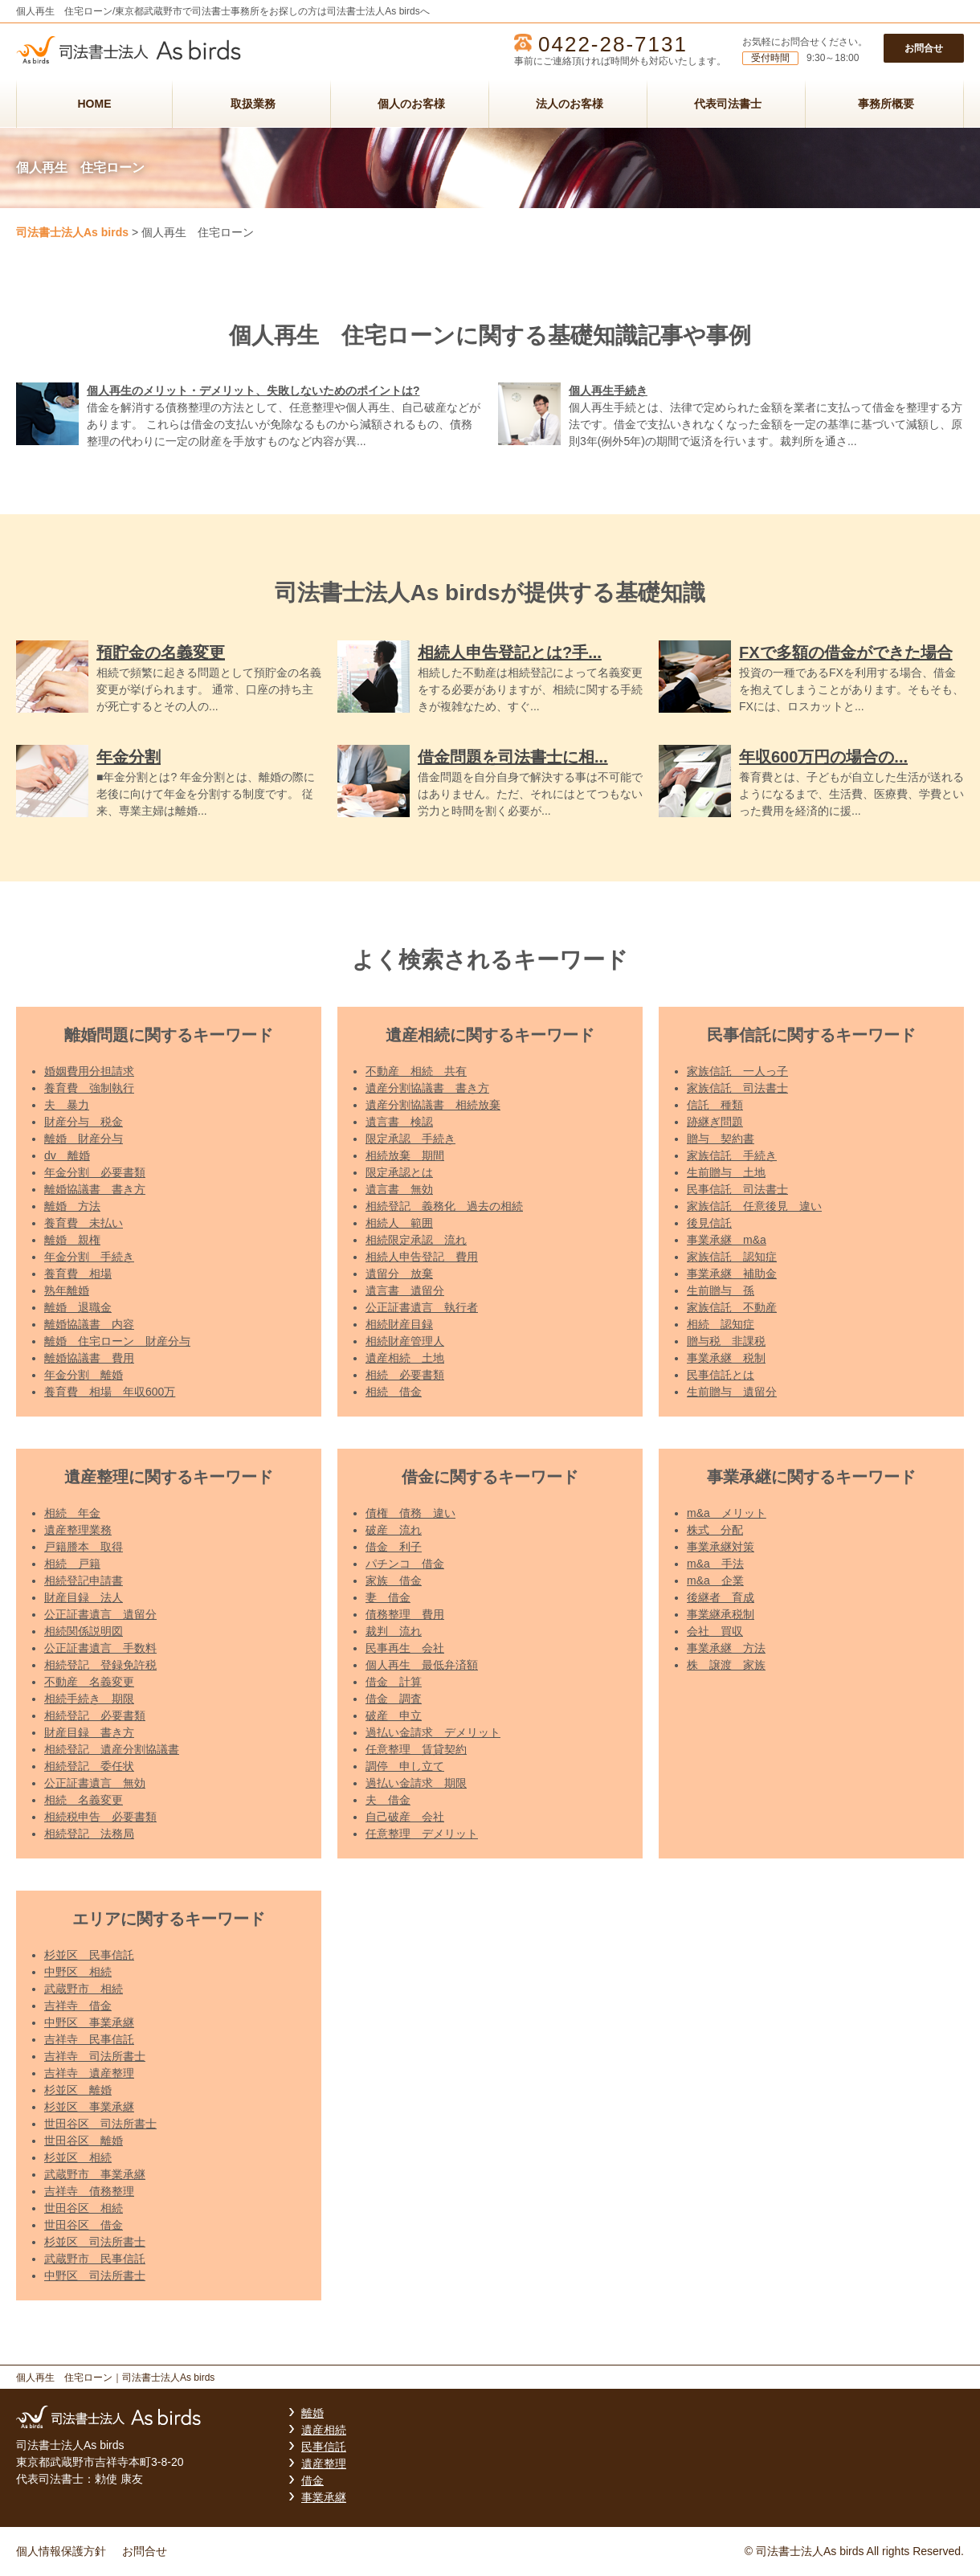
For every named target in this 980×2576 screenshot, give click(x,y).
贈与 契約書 (720, 1138)
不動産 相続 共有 (416, 1071)
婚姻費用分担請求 (89, 1071)
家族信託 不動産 (732, 1307)
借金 (312, 2480)
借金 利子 (393, 1546)
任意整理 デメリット (421, 1833)
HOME (95, 103)
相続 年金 (72, 1513)
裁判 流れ (393, 1631)
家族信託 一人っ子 (737, 1071)
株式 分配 (715, 1529)
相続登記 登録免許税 (100, 1664)
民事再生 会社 (404, 1648)
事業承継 (323, 2497)
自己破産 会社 (404, 1816)
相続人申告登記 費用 (421, 1256)
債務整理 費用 (404, 1614)
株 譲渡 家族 (726, 1664)
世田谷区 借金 (83, 2224)
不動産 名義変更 (89, 1681)
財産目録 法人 (83, 1597)
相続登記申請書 (83, 1580)
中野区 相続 (78, 1971)
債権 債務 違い (410, 1513)
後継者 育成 (720, 1597)
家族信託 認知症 (732, 1256)
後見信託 (709, 1222)
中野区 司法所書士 (94, 2275)
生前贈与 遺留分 (732, 1391)
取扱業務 (253, 103)
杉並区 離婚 (78, 2089)
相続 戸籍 (72, 1563)
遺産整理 (323, 2463)
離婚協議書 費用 (89, 1357)
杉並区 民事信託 (89, 1954)
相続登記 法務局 (89, 1833)
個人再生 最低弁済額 (421, 1664)
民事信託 (323, 2446)
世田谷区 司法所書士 (100, 2123)
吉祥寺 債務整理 (89, 2191)
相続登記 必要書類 (94, 1715)
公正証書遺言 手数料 (100, 1648)
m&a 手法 (715, 1563)
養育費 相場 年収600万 (109, 1391)
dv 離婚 (67, 1155)
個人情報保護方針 (61, 2551)
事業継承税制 (720, 1614)
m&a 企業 (715, 1580)
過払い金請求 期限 (416, 1783)
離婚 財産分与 (83, 1138)
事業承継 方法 (726, 1648)
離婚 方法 (72, 1206)
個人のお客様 (411, 103)
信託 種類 (715, 1104)
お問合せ (923, 48)
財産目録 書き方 (89, 1732)
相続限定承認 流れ (416, 1239)
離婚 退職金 (78, 1307)
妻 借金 (387, 1597)
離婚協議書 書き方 (94, 1189)
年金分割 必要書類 (94, 1172)
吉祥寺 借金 (78, 2005)
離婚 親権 (72, 1239)
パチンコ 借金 (404, 1563)
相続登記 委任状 (89, 1766)
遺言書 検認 (399, 1121)
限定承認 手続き (410, 1138)
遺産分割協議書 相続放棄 (432, 1104)
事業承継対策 (720, 1546)
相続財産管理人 (404, 1341)
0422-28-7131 (613, 44)
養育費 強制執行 (89, 1088)
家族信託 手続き (732, 1155)
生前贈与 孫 (720, 1290)
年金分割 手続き (89, 1256)
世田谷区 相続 (83, 2208)
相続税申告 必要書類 (100, 1816)
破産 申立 (393, 1715)
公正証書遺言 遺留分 (100, 1614)
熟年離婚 (66, 1290)
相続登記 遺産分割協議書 (111, 1749)
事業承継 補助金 (732, 1273)
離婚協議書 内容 (89, 1324)
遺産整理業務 (78, 1529)
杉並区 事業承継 (89, 2106)
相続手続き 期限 (89, 1698)
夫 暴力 (66, 1104)
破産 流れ (393, 1529)
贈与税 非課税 (726, 1341)
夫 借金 (387, 1799)
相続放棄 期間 (404, 1155)
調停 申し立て (404, 1766)
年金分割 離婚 (83, 1374)
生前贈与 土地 (726, 1172)
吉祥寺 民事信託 (89, 2039)
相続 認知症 (720, 1324)
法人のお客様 (569, 103)
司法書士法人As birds (72, 232)
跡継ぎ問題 (715, 1121)
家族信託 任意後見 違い (754, 1206)
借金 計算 (393, 1681)
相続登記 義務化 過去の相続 (444, 1206)
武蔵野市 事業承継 (94, 2174)
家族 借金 (393, 1580)
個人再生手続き (608, 390)
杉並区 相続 (78, 2157)
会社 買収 (715, 1631)
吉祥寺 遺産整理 (89, 2073)
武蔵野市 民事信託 (94, 2258)
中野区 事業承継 (89, 2022)
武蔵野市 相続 (83, 1988)
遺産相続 (323, 2429)
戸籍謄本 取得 (83, 1546)
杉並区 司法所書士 (94, 2241)
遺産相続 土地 (404, 1357)
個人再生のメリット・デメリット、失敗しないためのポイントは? (253, 390)
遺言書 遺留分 (404, 1290)
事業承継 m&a (726, 1239)
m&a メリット (726, 1513)
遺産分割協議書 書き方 (427, 1088)
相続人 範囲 (399, 1222)
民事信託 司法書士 (737, 1189)
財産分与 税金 (83, 1121)
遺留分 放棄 (399, 1273)
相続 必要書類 (404, 1374)
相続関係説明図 (83, 1631)
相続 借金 (393, 1391)
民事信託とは (720, 1374)
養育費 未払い (83, 1222)
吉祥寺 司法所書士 (94, 2056)
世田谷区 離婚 (83, 2140)
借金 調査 (393, 1698)
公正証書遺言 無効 (94, 1783)
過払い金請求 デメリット (432, 1732)
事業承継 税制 (726, 1357)
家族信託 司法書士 (737, 1088)
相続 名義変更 (83, 1799)
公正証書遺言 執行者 (421, 1307)
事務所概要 (886, 103)
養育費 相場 (78, 1273)
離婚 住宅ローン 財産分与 (117, 1341)
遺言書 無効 (399, 1189)
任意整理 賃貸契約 (416, 1749)
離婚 (312, 2412)
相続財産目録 (399, 1324)
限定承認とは (399, 1172)
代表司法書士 (728, 103)
